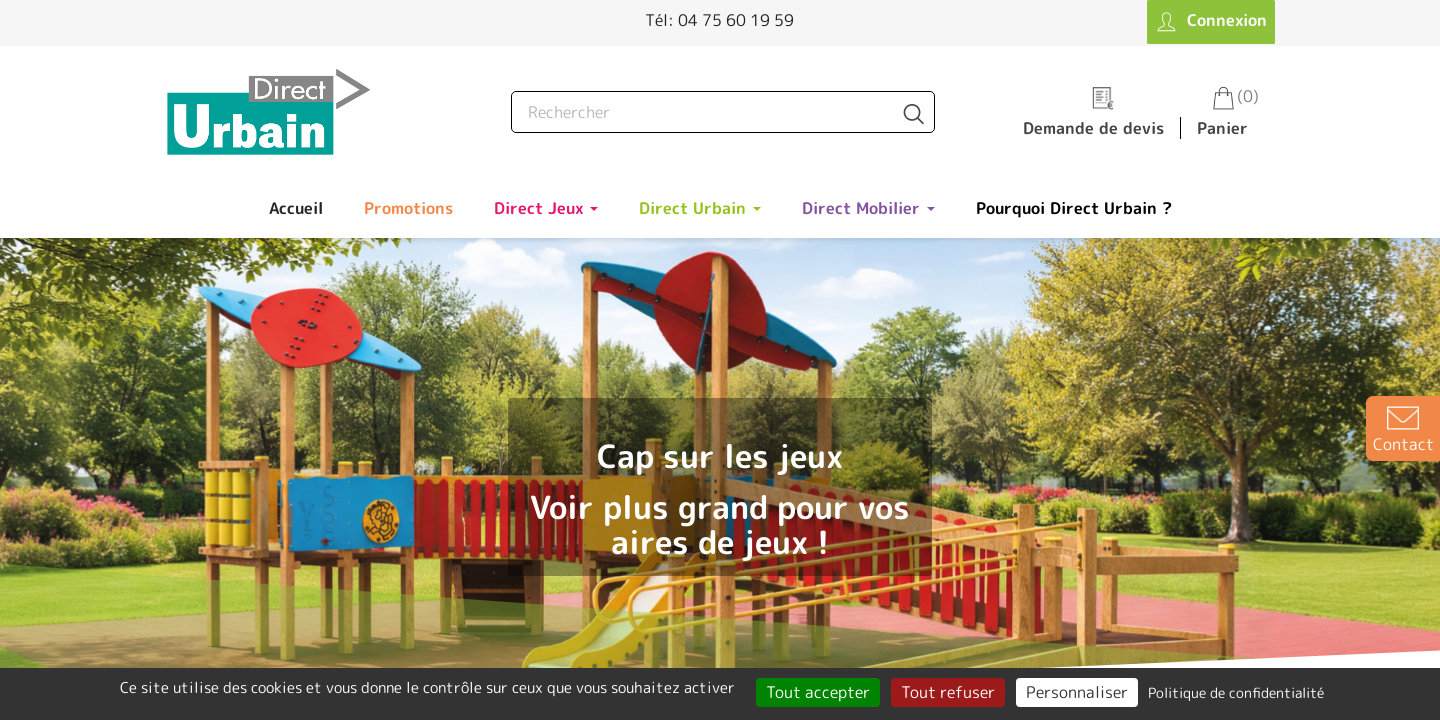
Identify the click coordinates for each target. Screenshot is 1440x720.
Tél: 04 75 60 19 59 (719, 20)
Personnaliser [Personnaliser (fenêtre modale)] (1077, 692)
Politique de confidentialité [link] (1236, 692)
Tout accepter (818, 692)
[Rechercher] (723, 112)
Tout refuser (948, 692)
